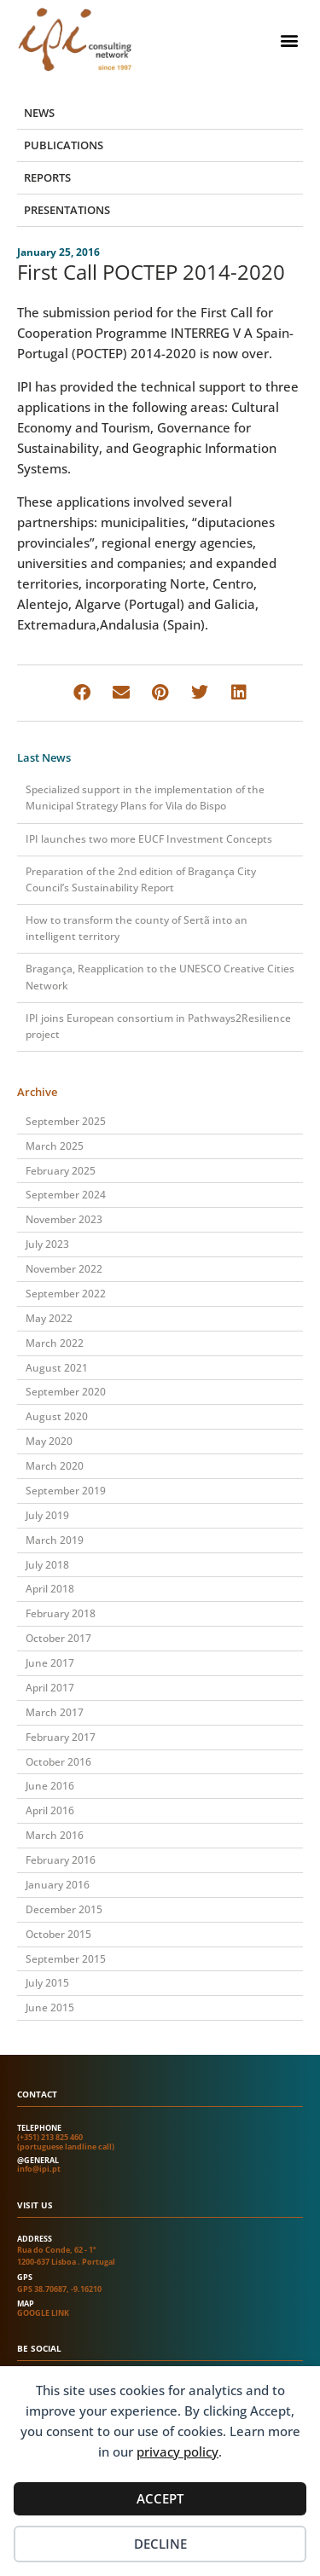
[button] (289, 40)
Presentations (67, 210)
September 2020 (66, 1391)
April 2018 (50, 1588)
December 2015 (64, 1909)
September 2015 (66, 1959)
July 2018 (47, 1565)
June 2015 (50, 2007)
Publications (63, 145)
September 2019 (66, 1490)
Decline (160, 2543)
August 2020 (57, 1416)
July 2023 (47, 1244)
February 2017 (61, 1737)
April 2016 (50, 1810)
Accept (160, 2498)
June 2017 (50, 1663)
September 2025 (66, 1121)
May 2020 (49, 1441)
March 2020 (55, 1466)
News (39, 112)
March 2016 (55, 1835)
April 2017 (50, 1687)
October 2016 (58, 1762)
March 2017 (55, 1712)
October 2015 (58, 1934)
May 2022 (49, 1318)
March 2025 (55, 1146)
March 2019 (55, 1540)
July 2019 (47, 1515)
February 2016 (61, 1860)
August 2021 (57, 1368)
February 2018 (61, 1613)
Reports (47, 177)
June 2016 (50, 1785)
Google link (43, 2312)
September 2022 (66, 1293)
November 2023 (64, 1219)
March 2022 (55, 1343)
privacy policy (177, 2451)
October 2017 (58, 1638)
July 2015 (47, 1983)
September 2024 (66, 1194)
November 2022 (64, 1269)
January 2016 (58, 1884)
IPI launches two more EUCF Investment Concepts (149, 839)
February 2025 (61, 1170)
